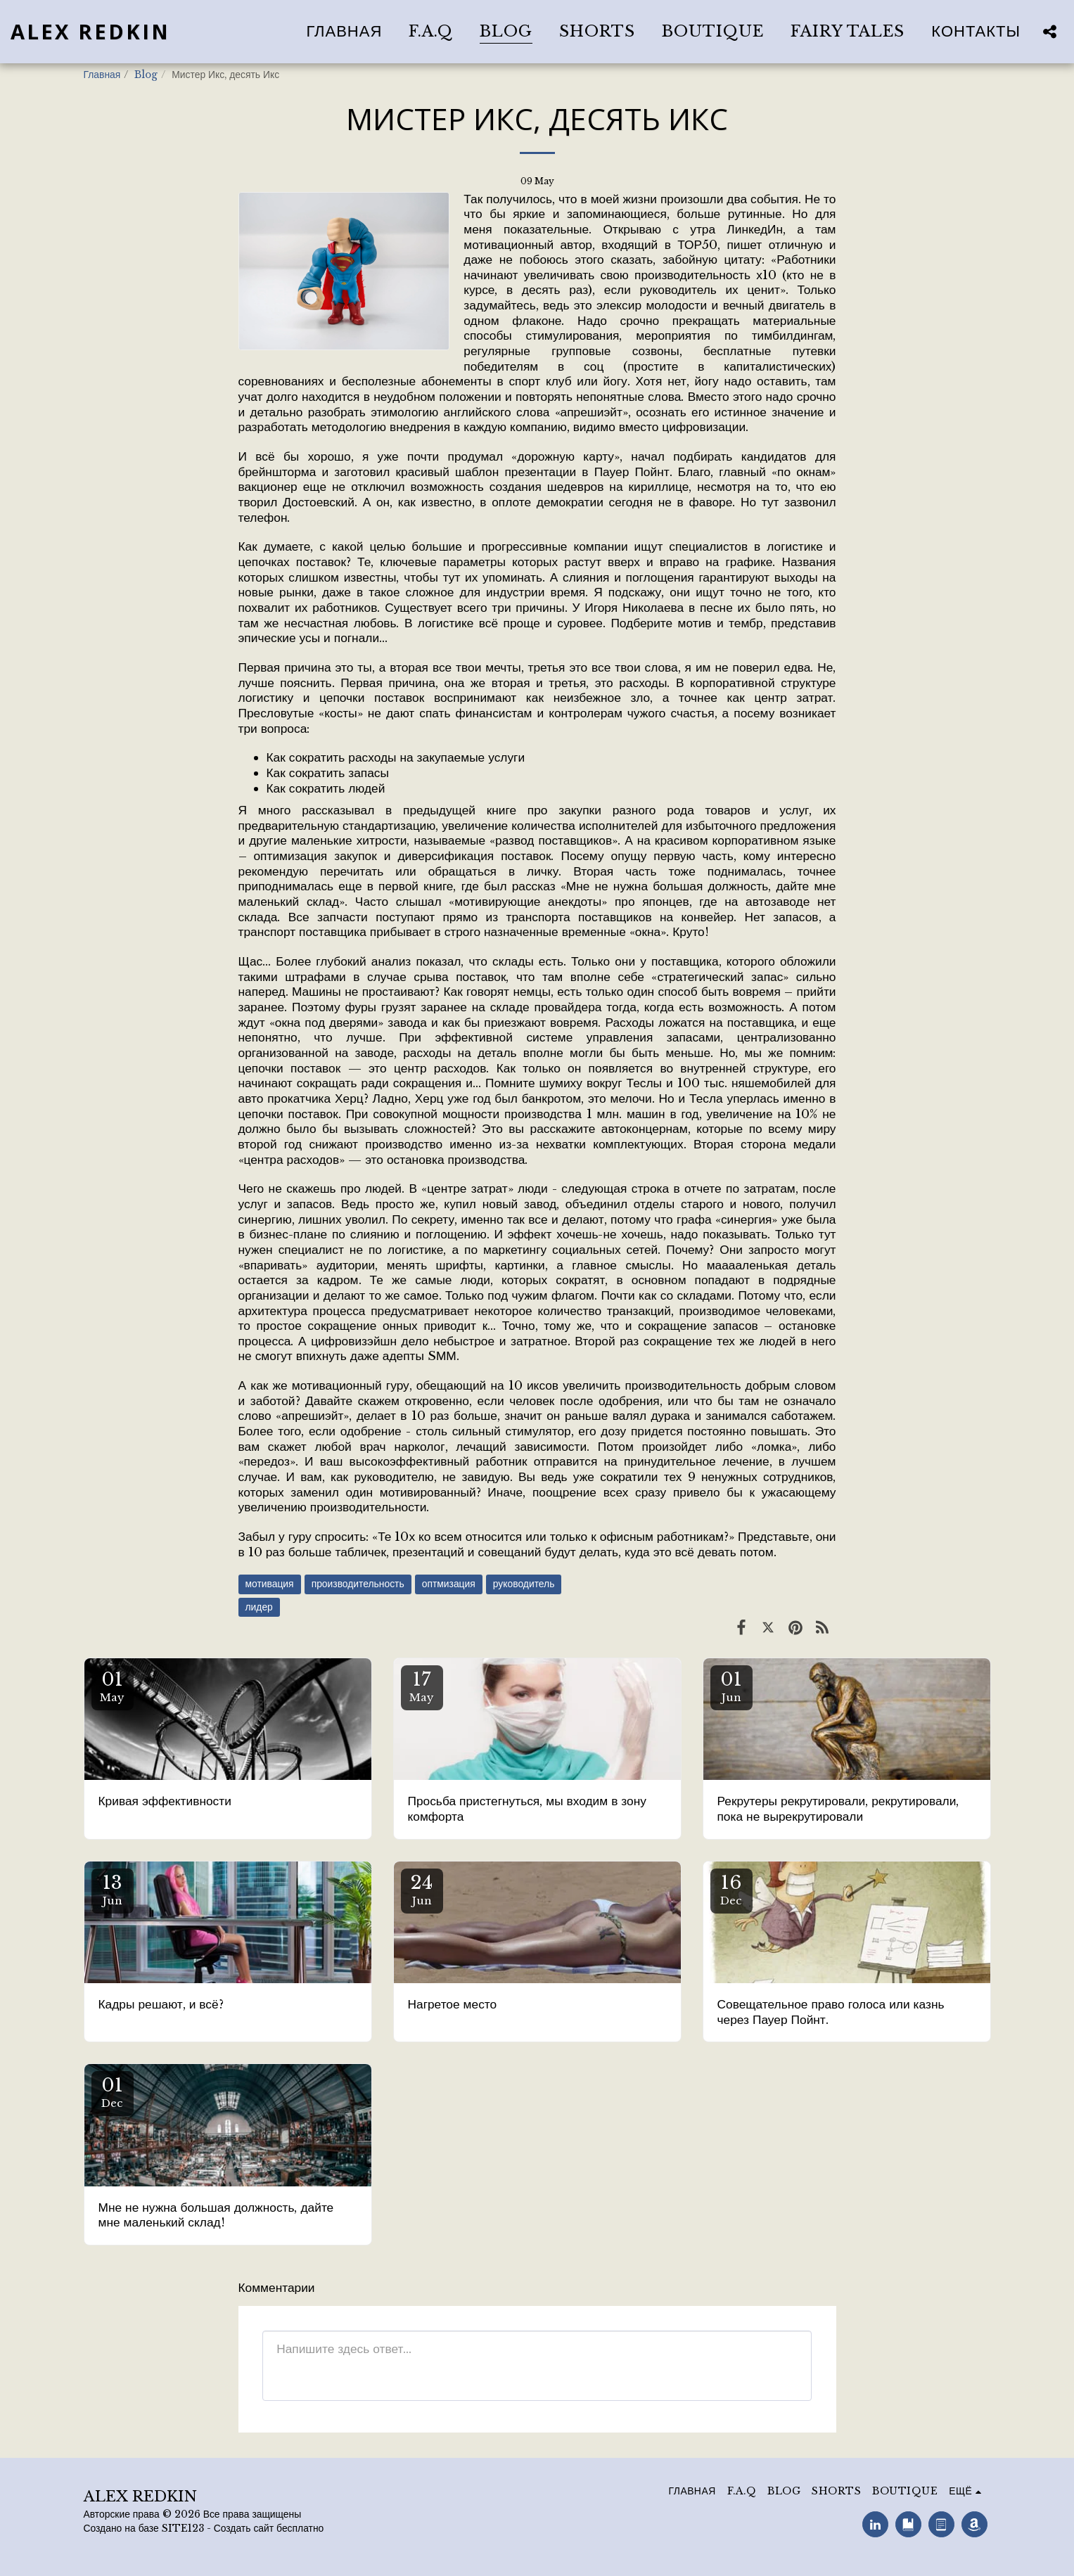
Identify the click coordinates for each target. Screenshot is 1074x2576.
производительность (358, 1584)
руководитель (524, 1584)
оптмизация (448, 1584)
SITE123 (183, 2529)
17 (422, 1686)
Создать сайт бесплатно (269, 2529)
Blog (146, 75)
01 (112, 1686)
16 (731, 1889)
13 (112, 1889)
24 (422, 1889)
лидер (259, 1607)
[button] (1049, 31)
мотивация (269, 1584)
